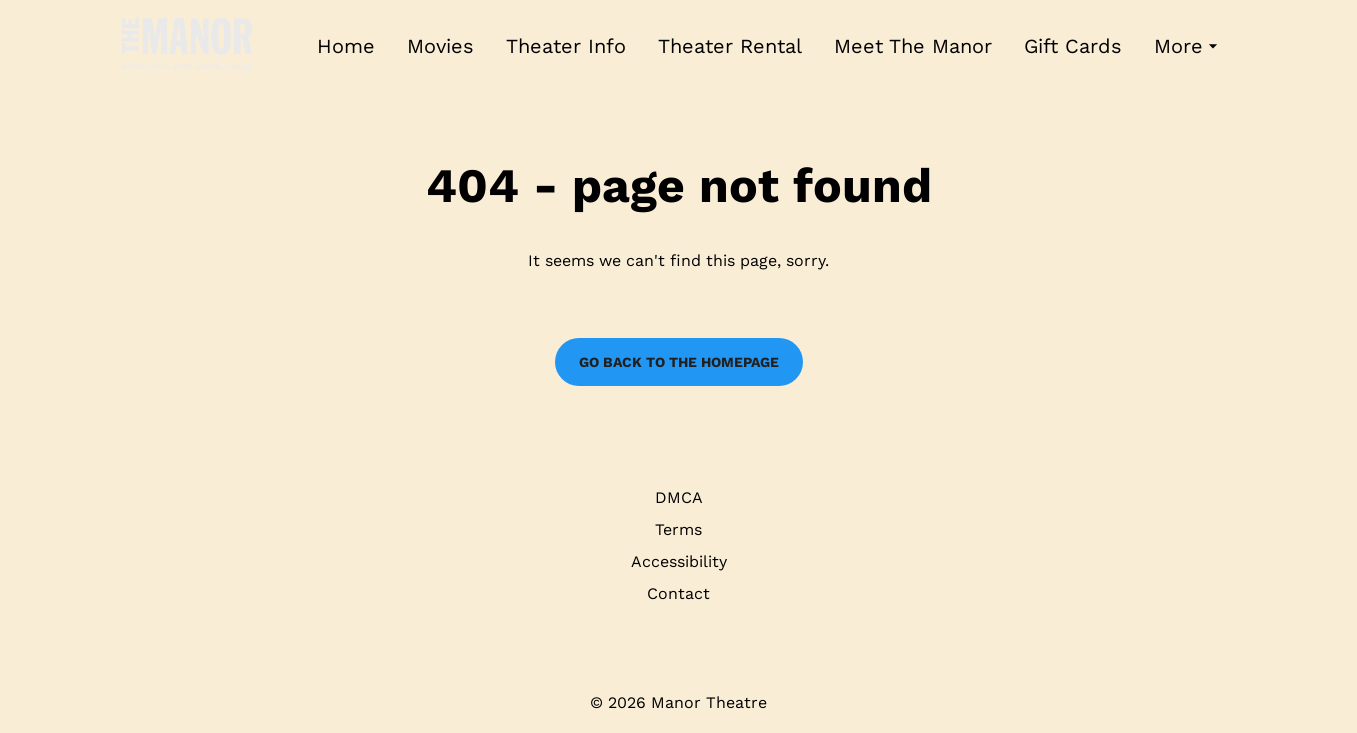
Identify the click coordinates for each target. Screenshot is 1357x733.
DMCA (679, 497)
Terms (678, 529)
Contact (678, 593)
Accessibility (679, 561)
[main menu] (770, 46)
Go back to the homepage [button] (679, 362)
